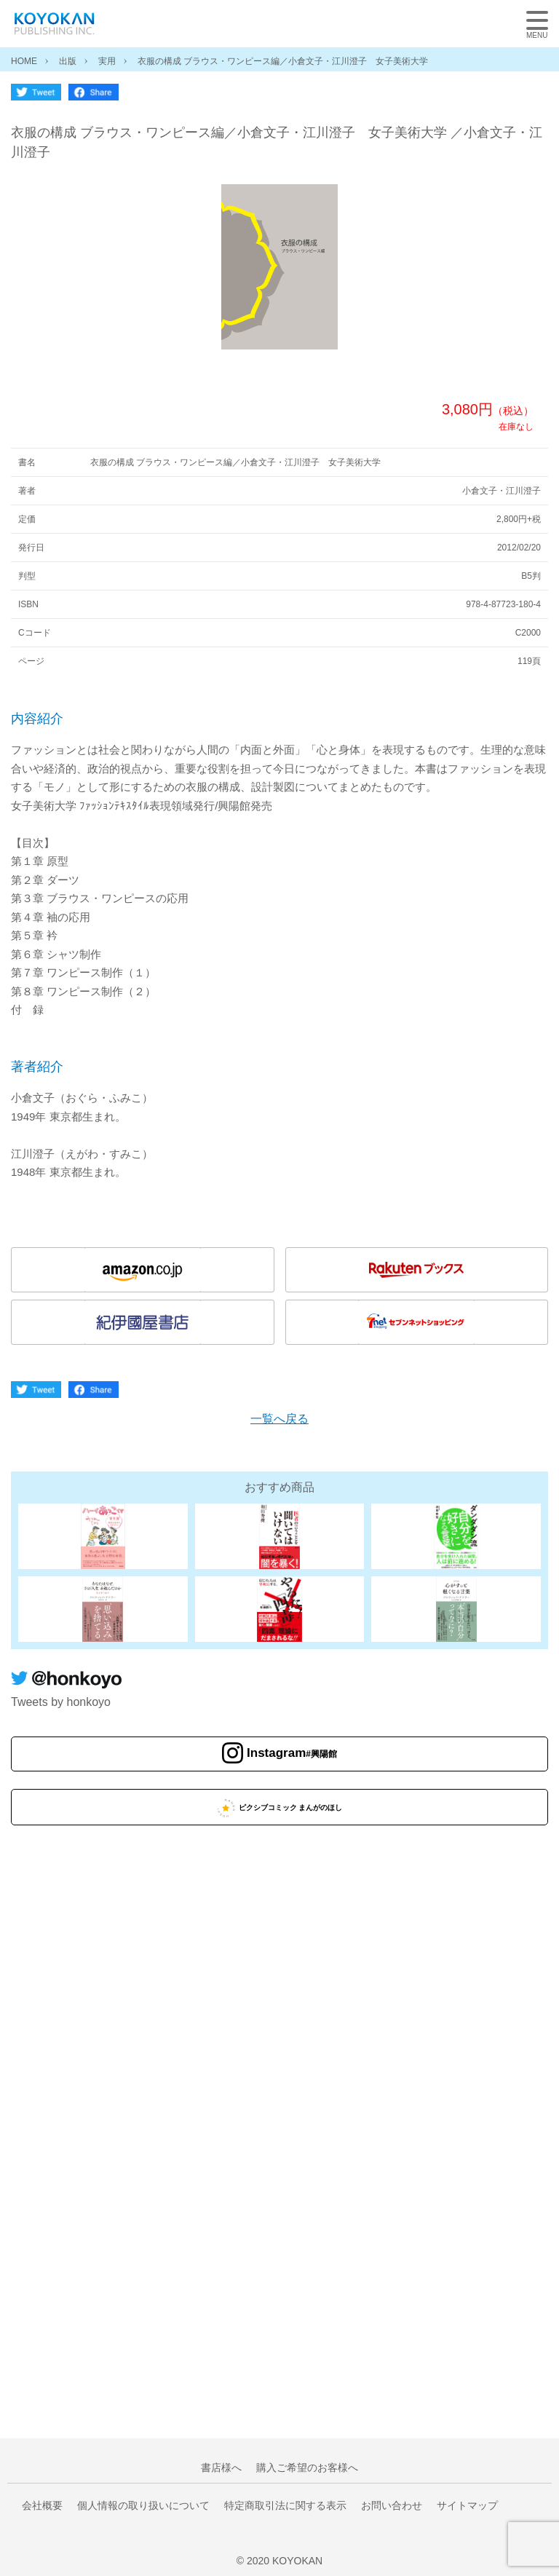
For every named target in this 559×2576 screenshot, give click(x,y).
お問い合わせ (391, 2505)
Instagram (292, 1753)
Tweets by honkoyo (61, 1702)
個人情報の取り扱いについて (143, 2505)
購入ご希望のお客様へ (307, 2467)
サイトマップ (467, 2505)
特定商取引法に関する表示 (285, 2505)
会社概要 (42, 2505)
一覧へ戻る (279, 1419)
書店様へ (221, 2467)
